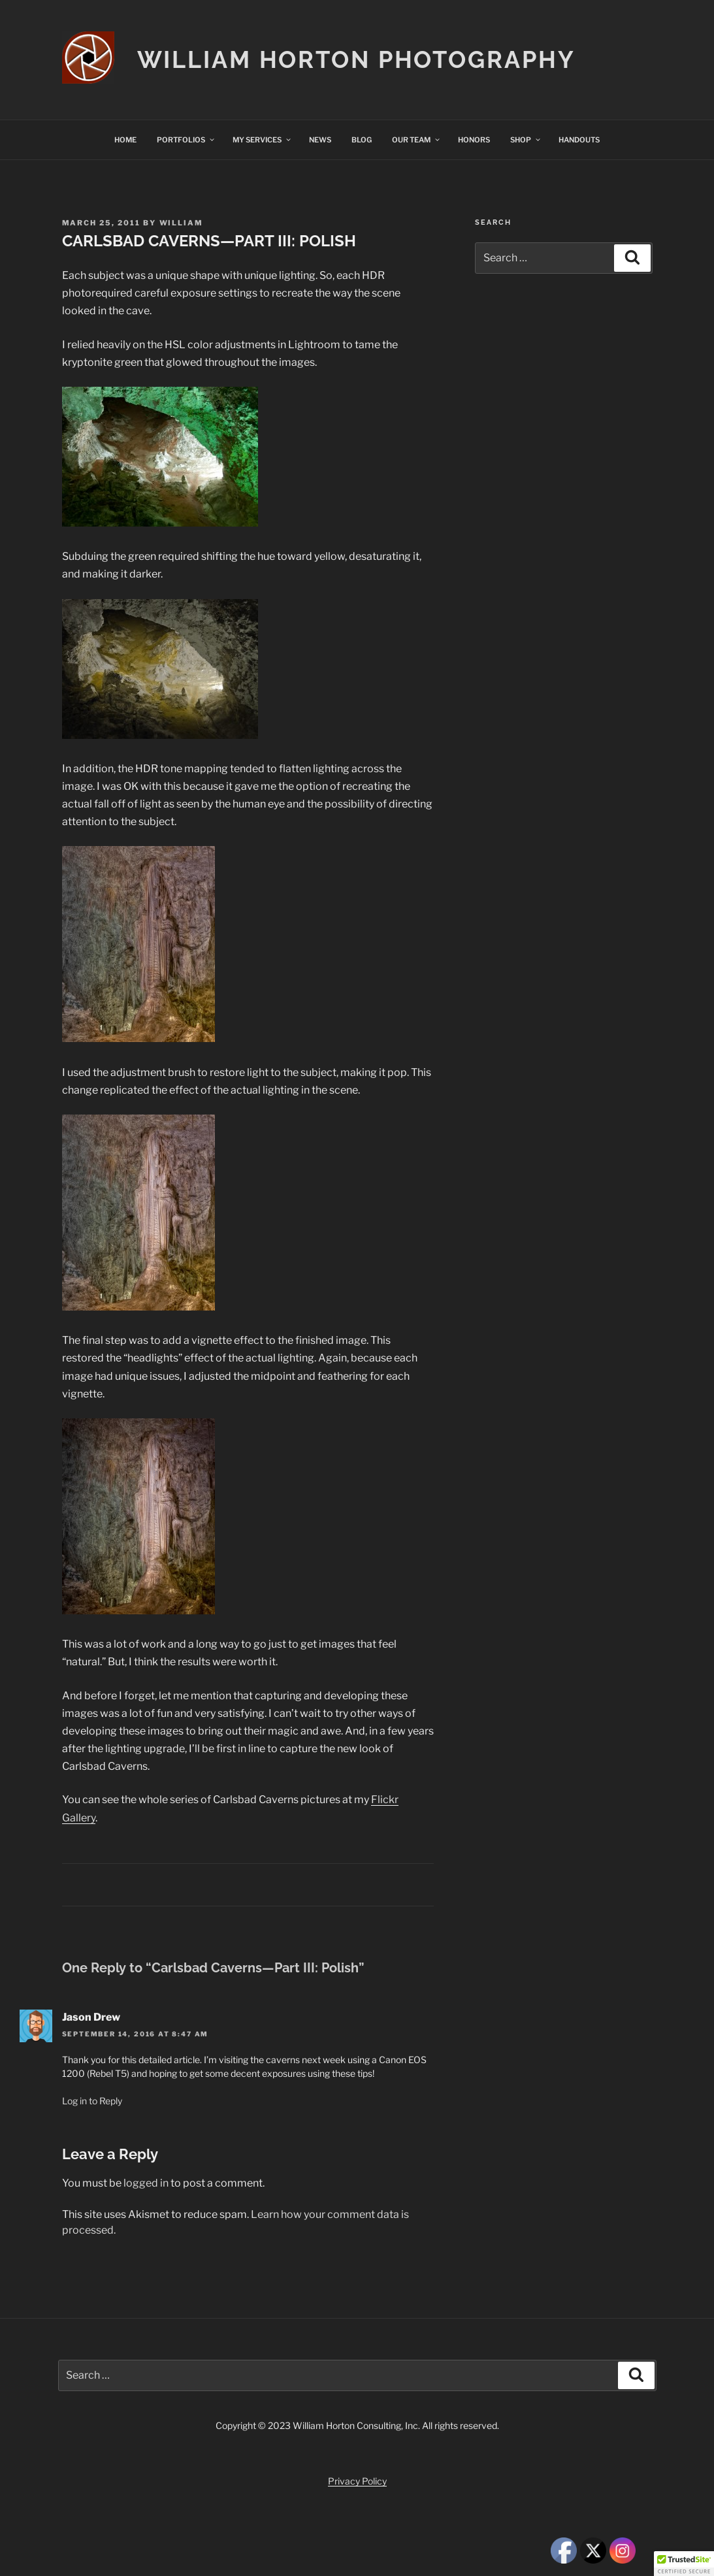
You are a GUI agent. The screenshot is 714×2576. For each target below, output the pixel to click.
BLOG (361, 139)
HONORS (474, 139)
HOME (125, 139)
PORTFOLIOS (186, 139)
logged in (146, 2183)
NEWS (320, 139)
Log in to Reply (92, 2100)
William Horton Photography (356, 59)
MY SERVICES (262, 139)
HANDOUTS (579, 139)
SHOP (526, 139)
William (181, 222)
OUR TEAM (416, 139)
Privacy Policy (357, 2480)
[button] (684, 2563)
